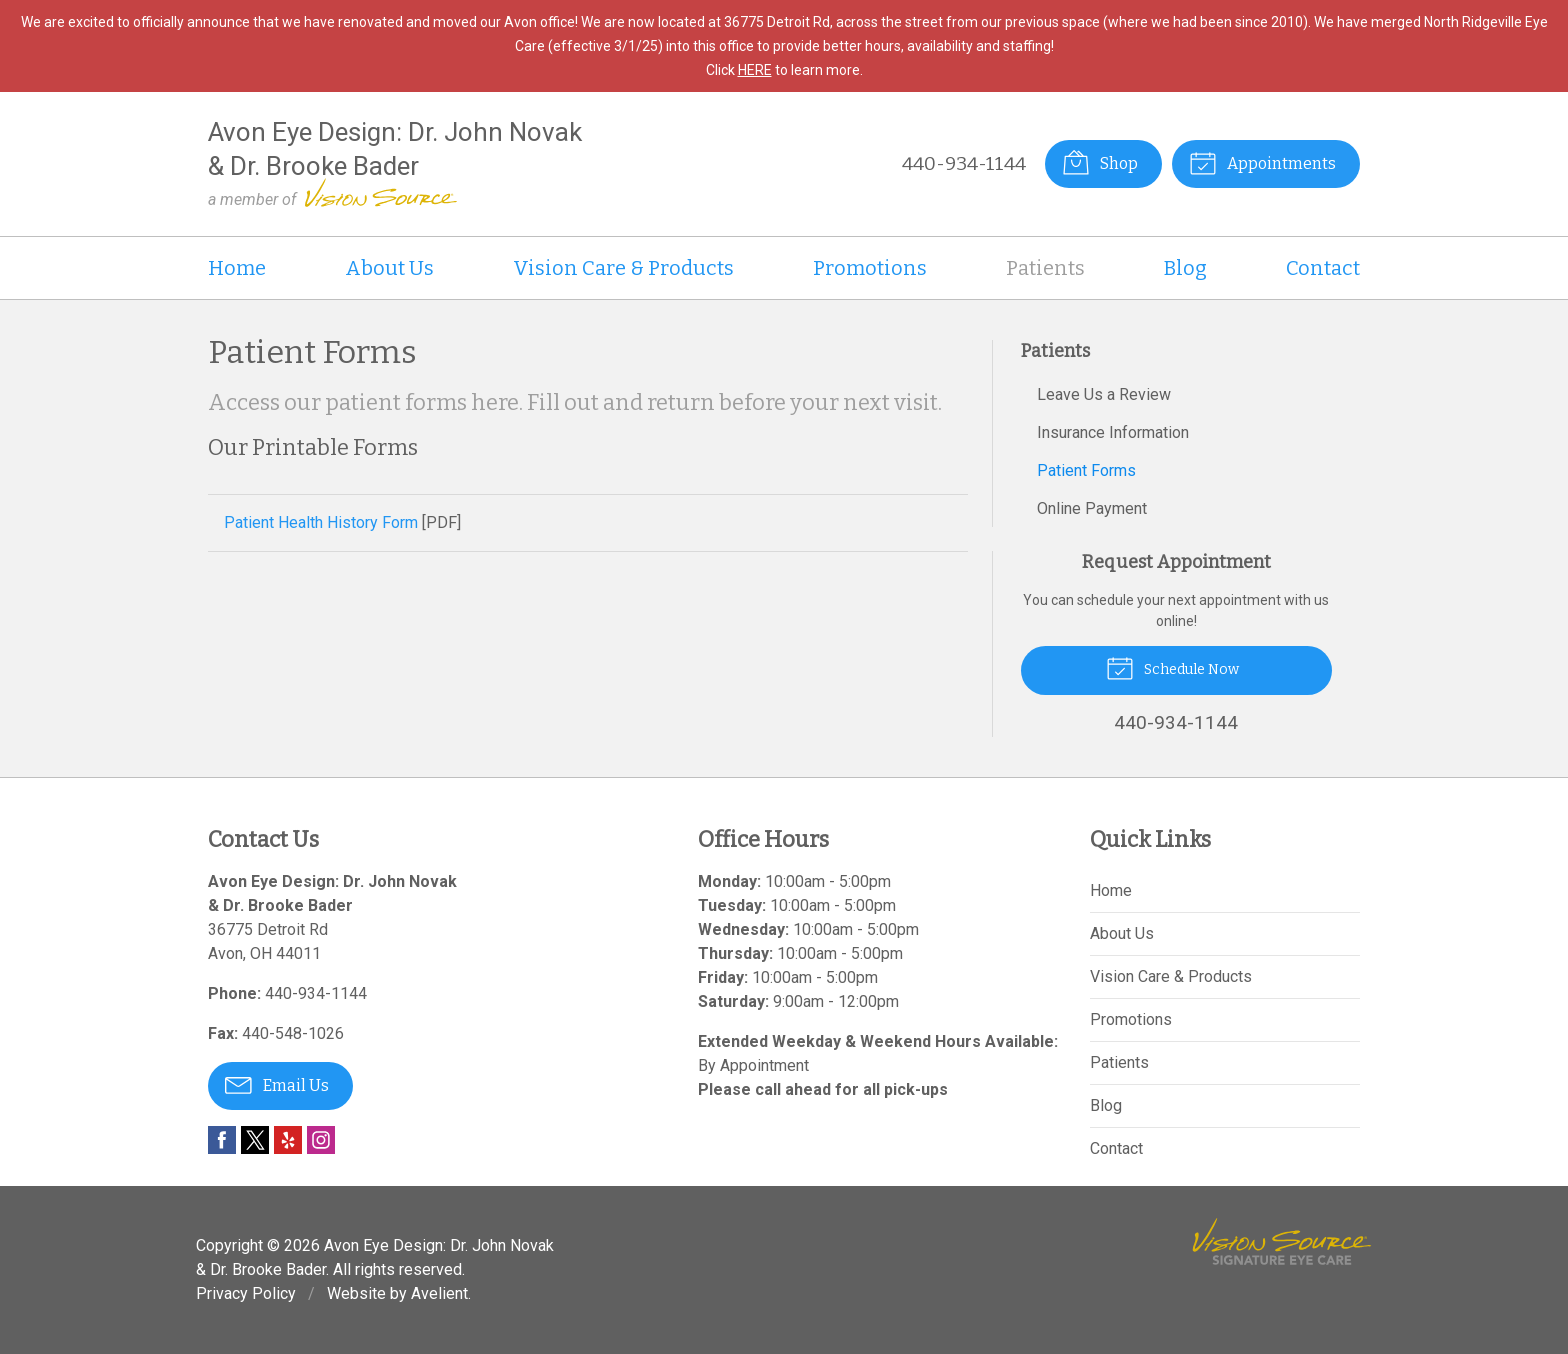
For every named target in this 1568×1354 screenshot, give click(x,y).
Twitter (255, 1140)
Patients (1045, 268)
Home (237, 268)
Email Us (277, 1084)
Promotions (870, 268)
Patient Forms (1086, 470)
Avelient (439, 1293)
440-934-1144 (964, 163)
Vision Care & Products (623, 268)
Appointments (1262, 162)
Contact (1323, 268)
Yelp (288, 1140)
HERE (755, 70)
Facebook (222, 1140)
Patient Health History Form (321, 522)
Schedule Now (1172, 667)
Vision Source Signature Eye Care (1282, 1241)
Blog (1185, 268)
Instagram (321, 1140)
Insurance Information (1113, 432)
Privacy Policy (246, 1293)
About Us (389, 268)
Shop (1100, 162)
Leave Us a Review (1104, 394)
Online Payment (1092, 508)
